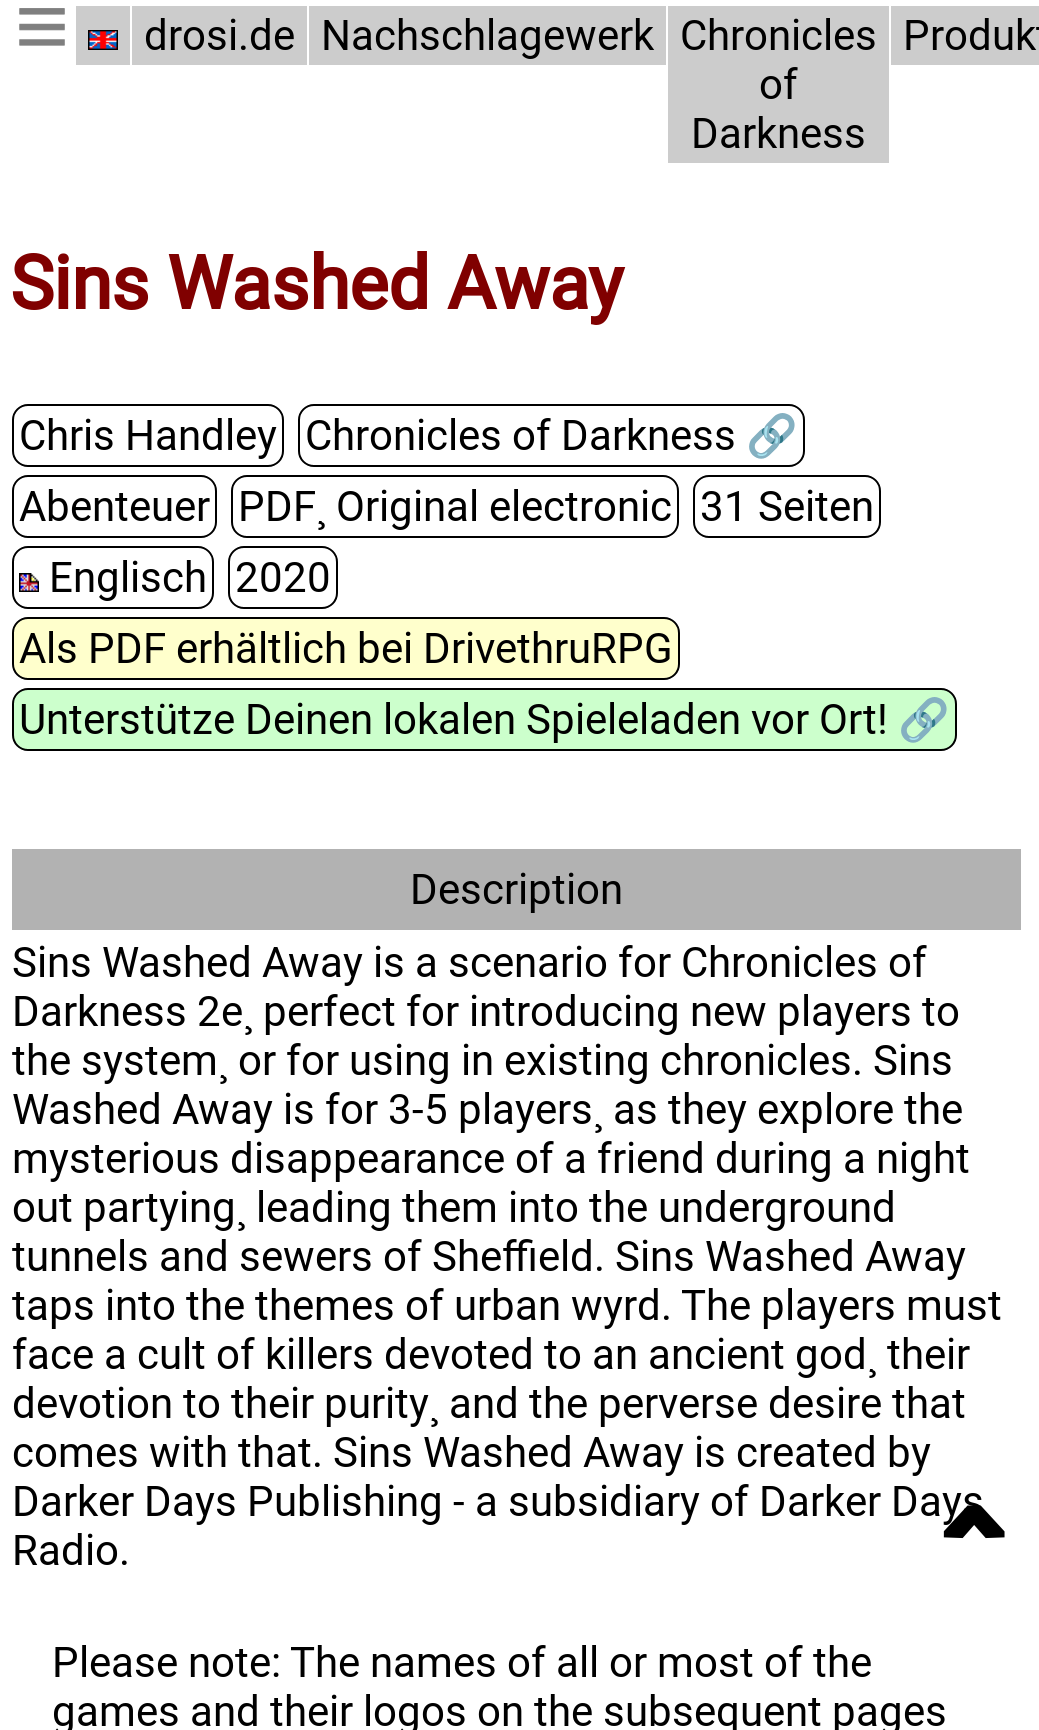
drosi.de (219, 35)
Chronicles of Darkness (770, 84)
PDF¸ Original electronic (231, 505)
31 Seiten (557, 505)
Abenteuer (914, 435)
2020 (928, 505)
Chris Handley (145, 435)
